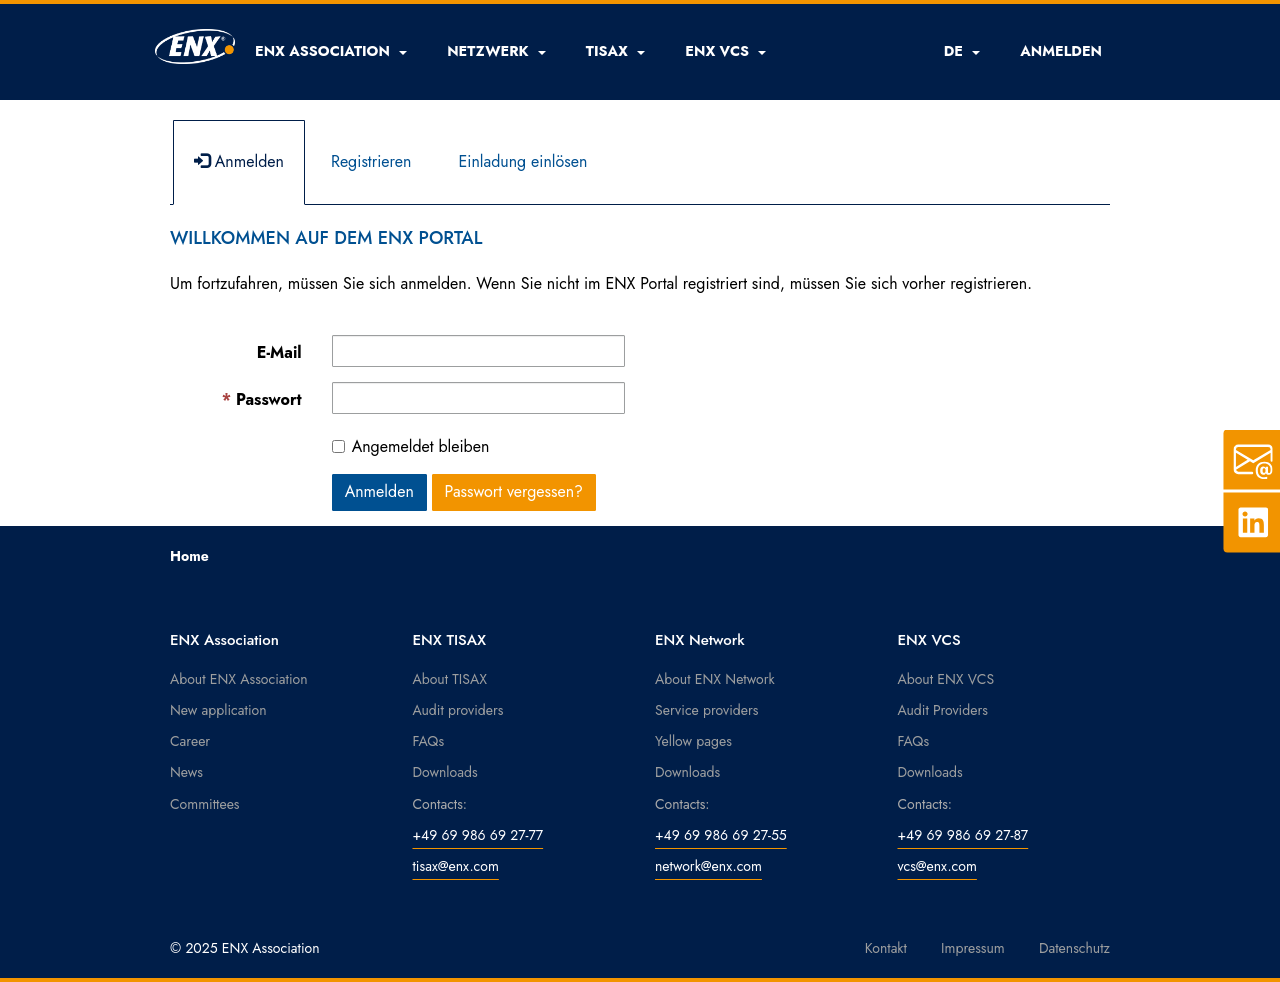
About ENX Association (239, 679)
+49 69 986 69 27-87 (963, 835)
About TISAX (450, 679)
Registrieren (371, 161)
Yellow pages (693, 741)
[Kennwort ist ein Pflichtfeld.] (478, 398)
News (186, 772)
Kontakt (886, 948)
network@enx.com (708, 866)
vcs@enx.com (937, 866)
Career (190, 741)
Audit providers (458, 710)
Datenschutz (1074, 948)
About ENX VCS (946, 679)
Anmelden (239, 161)
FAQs (429, 741)
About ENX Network (715, 679)
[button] (331, 51)
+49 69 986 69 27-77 (478, 835)
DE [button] (962, 51)
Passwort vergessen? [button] (514, 491)
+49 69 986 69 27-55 (721, 835)
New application (218, 710)
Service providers (706, 710)
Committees (205, 804)
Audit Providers (943, 710)
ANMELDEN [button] (1061, 51)
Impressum (973, 948)
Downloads (445, 772)
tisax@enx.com (456, 866)
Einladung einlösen (522, 161)
